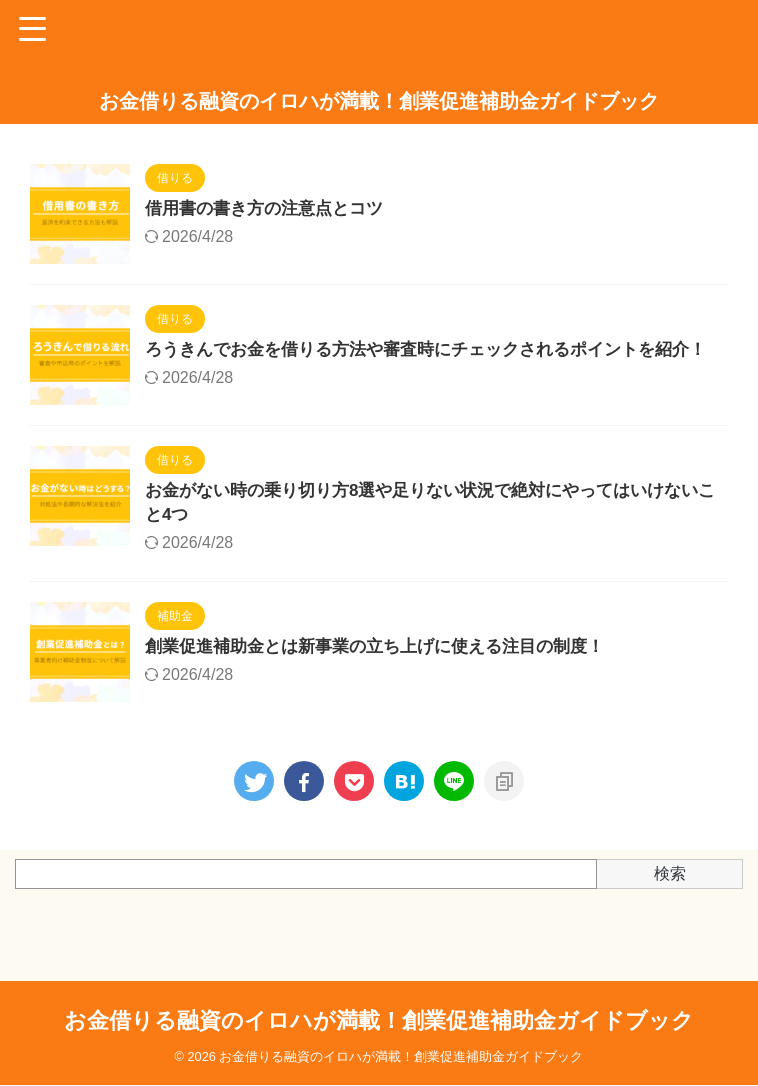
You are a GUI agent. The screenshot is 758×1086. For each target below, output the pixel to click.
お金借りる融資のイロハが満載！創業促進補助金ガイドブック (379, 101)
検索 (670, 896)
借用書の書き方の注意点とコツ (271, 210)
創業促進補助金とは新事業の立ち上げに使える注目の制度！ (388, 671)
